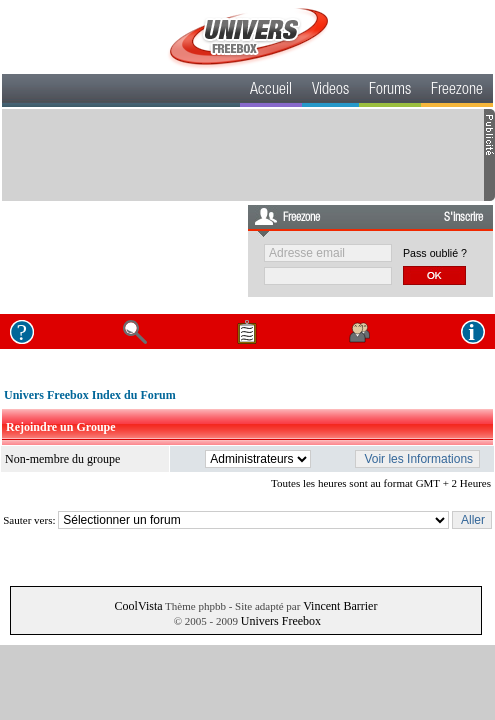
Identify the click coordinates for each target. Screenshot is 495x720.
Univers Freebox (281, 621)
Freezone (457, 91)
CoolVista (139, 606)
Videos (330, 91)
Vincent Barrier (340, 606)
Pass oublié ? (435, 253)
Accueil (271, 91)
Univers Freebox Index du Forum (90, 395)
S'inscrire (463, 218)
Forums (390, 91)
